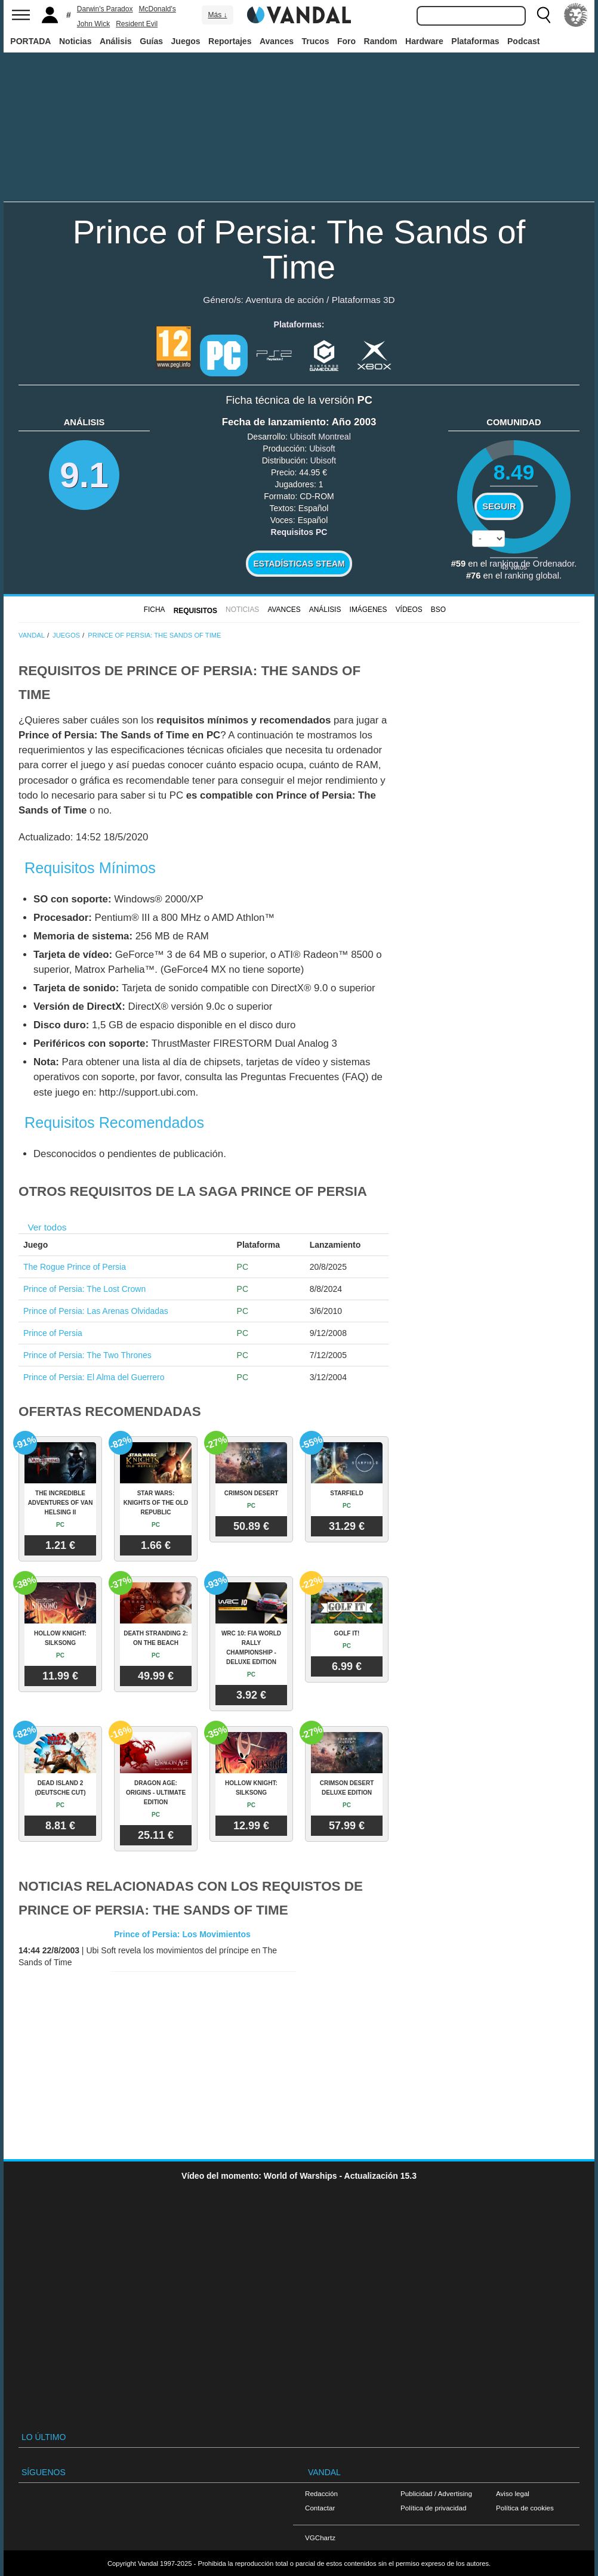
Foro (346, 41)
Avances (277, 41)
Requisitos (195, 611)
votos (514, 567)
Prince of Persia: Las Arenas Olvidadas (95, 1311)
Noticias (75, 41)
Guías (151, 41)
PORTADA (30, 41)
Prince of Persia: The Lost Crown (84, 1289)
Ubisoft (322, 448)
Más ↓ (217, 15)
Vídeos (409, 609)
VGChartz (320, 2537)
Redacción (321, 2493)
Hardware (424, 41)
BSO (438, 609)
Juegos (186, 41)
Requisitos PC (299, 532)
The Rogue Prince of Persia (74, 1267)
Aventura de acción (284, 300)
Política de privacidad (433, 2508)
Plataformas (475, 41)
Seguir (499, 506)
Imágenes (368, 609)
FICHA (154, 609)
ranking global (531, 575)
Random (380, 41)
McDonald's (156, 9)
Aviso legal (512, 2493)
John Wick (93, 24)
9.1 (84, 475)
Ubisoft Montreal (320, 436)
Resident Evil (137, 24)
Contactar (320, 2508)
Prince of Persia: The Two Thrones (87, 1355)
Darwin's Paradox (105, 9)
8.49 (514, 472)
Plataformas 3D (363, 300)
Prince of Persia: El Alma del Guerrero (94, 1377)
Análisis (116, 41)
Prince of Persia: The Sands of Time (299, 249)
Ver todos (46, 1227)
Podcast (523, 41)
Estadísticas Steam (299, 563)
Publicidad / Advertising (436, 2493)
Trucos (315, 41)
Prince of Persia (52, 1333)
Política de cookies (525, 2508)
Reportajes (229, 41)
